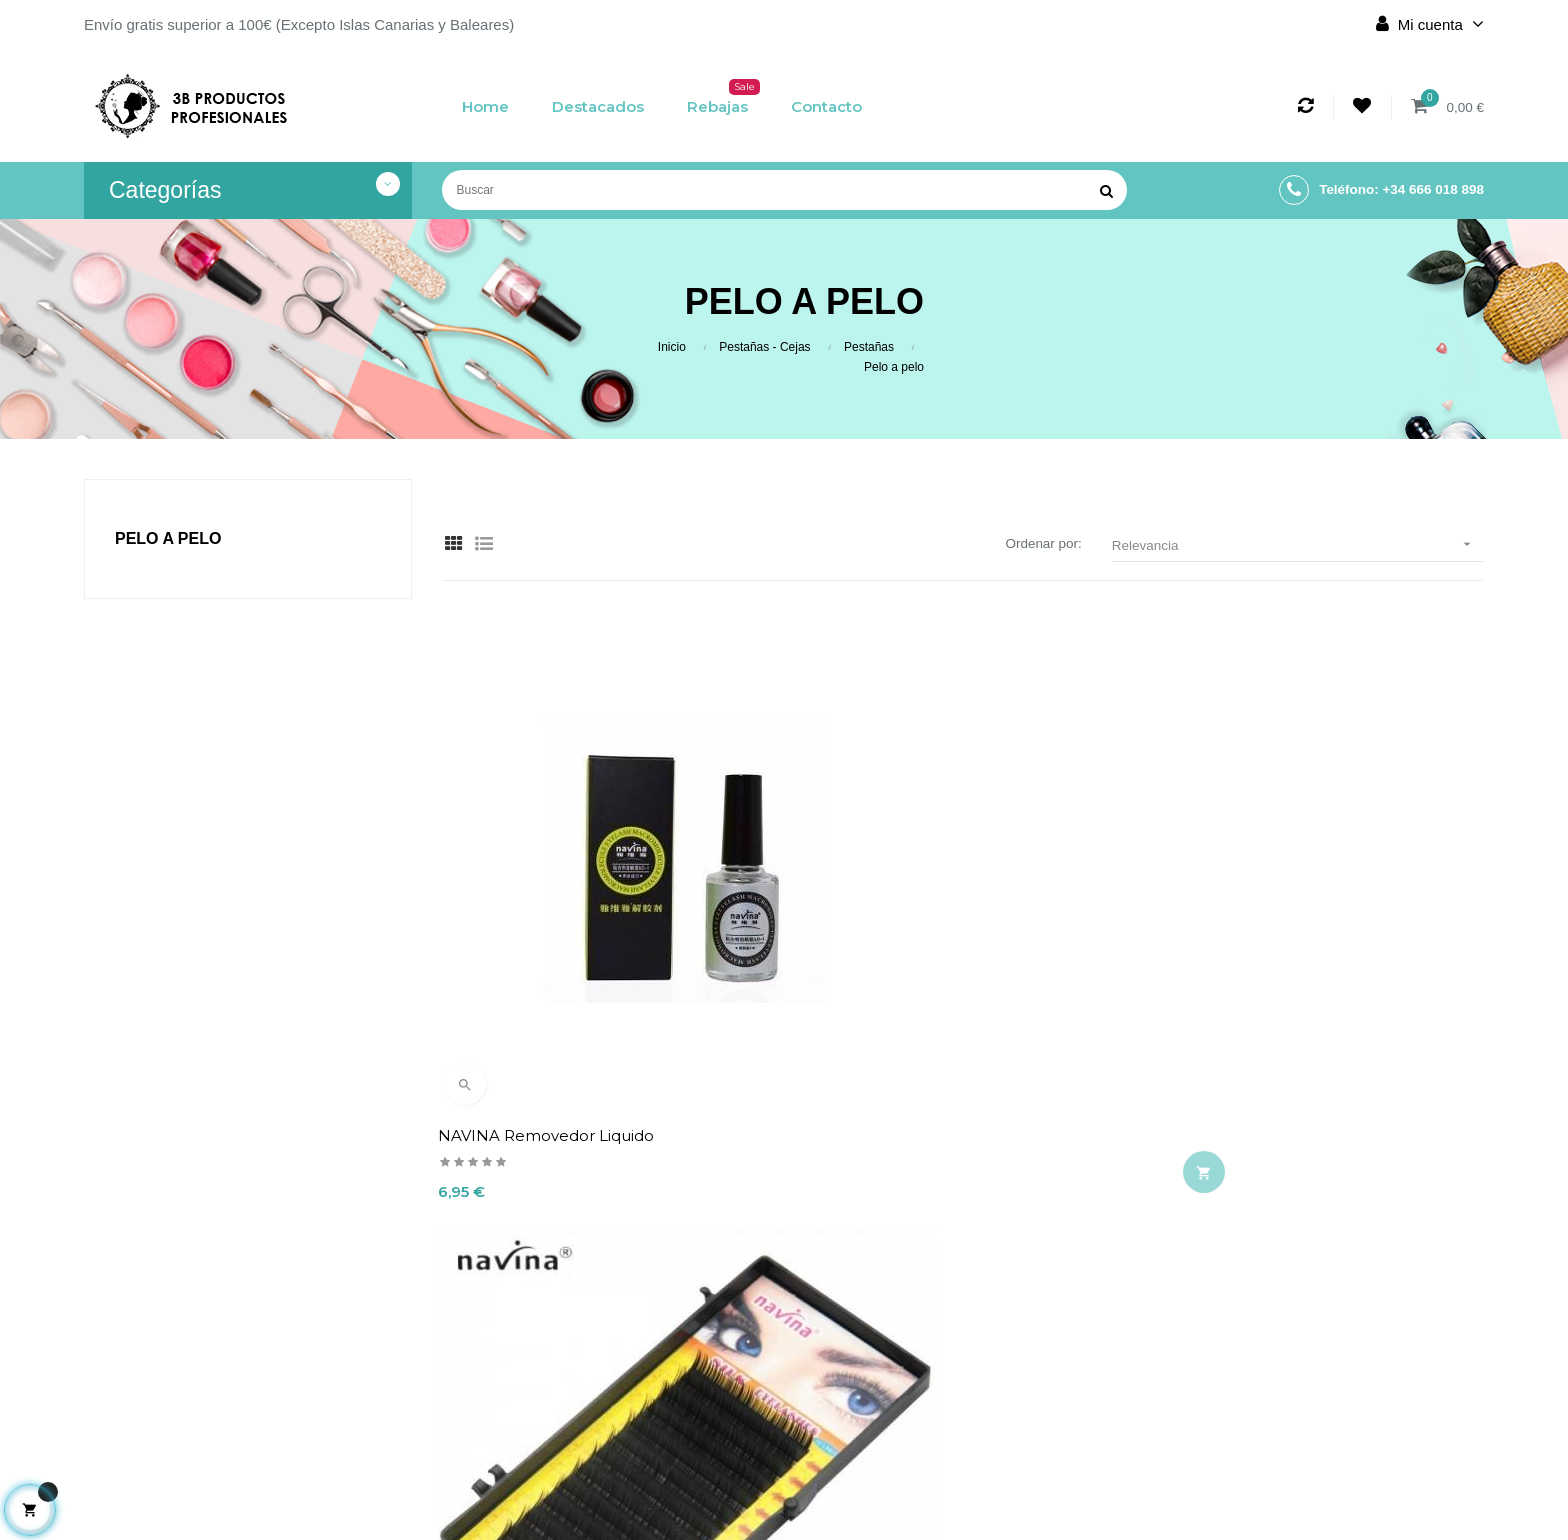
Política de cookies (665, 1421)
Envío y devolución (664, 1319)
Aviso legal (664, 1353)
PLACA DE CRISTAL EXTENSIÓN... (1282, 963)
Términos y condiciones (664, 1387)
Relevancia (1298, 544)
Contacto (665, 1455)
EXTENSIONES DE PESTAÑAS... (915, 963)
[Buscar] (784, 190)
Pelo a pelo (168, 538)
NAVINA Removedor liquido (550, 963)
